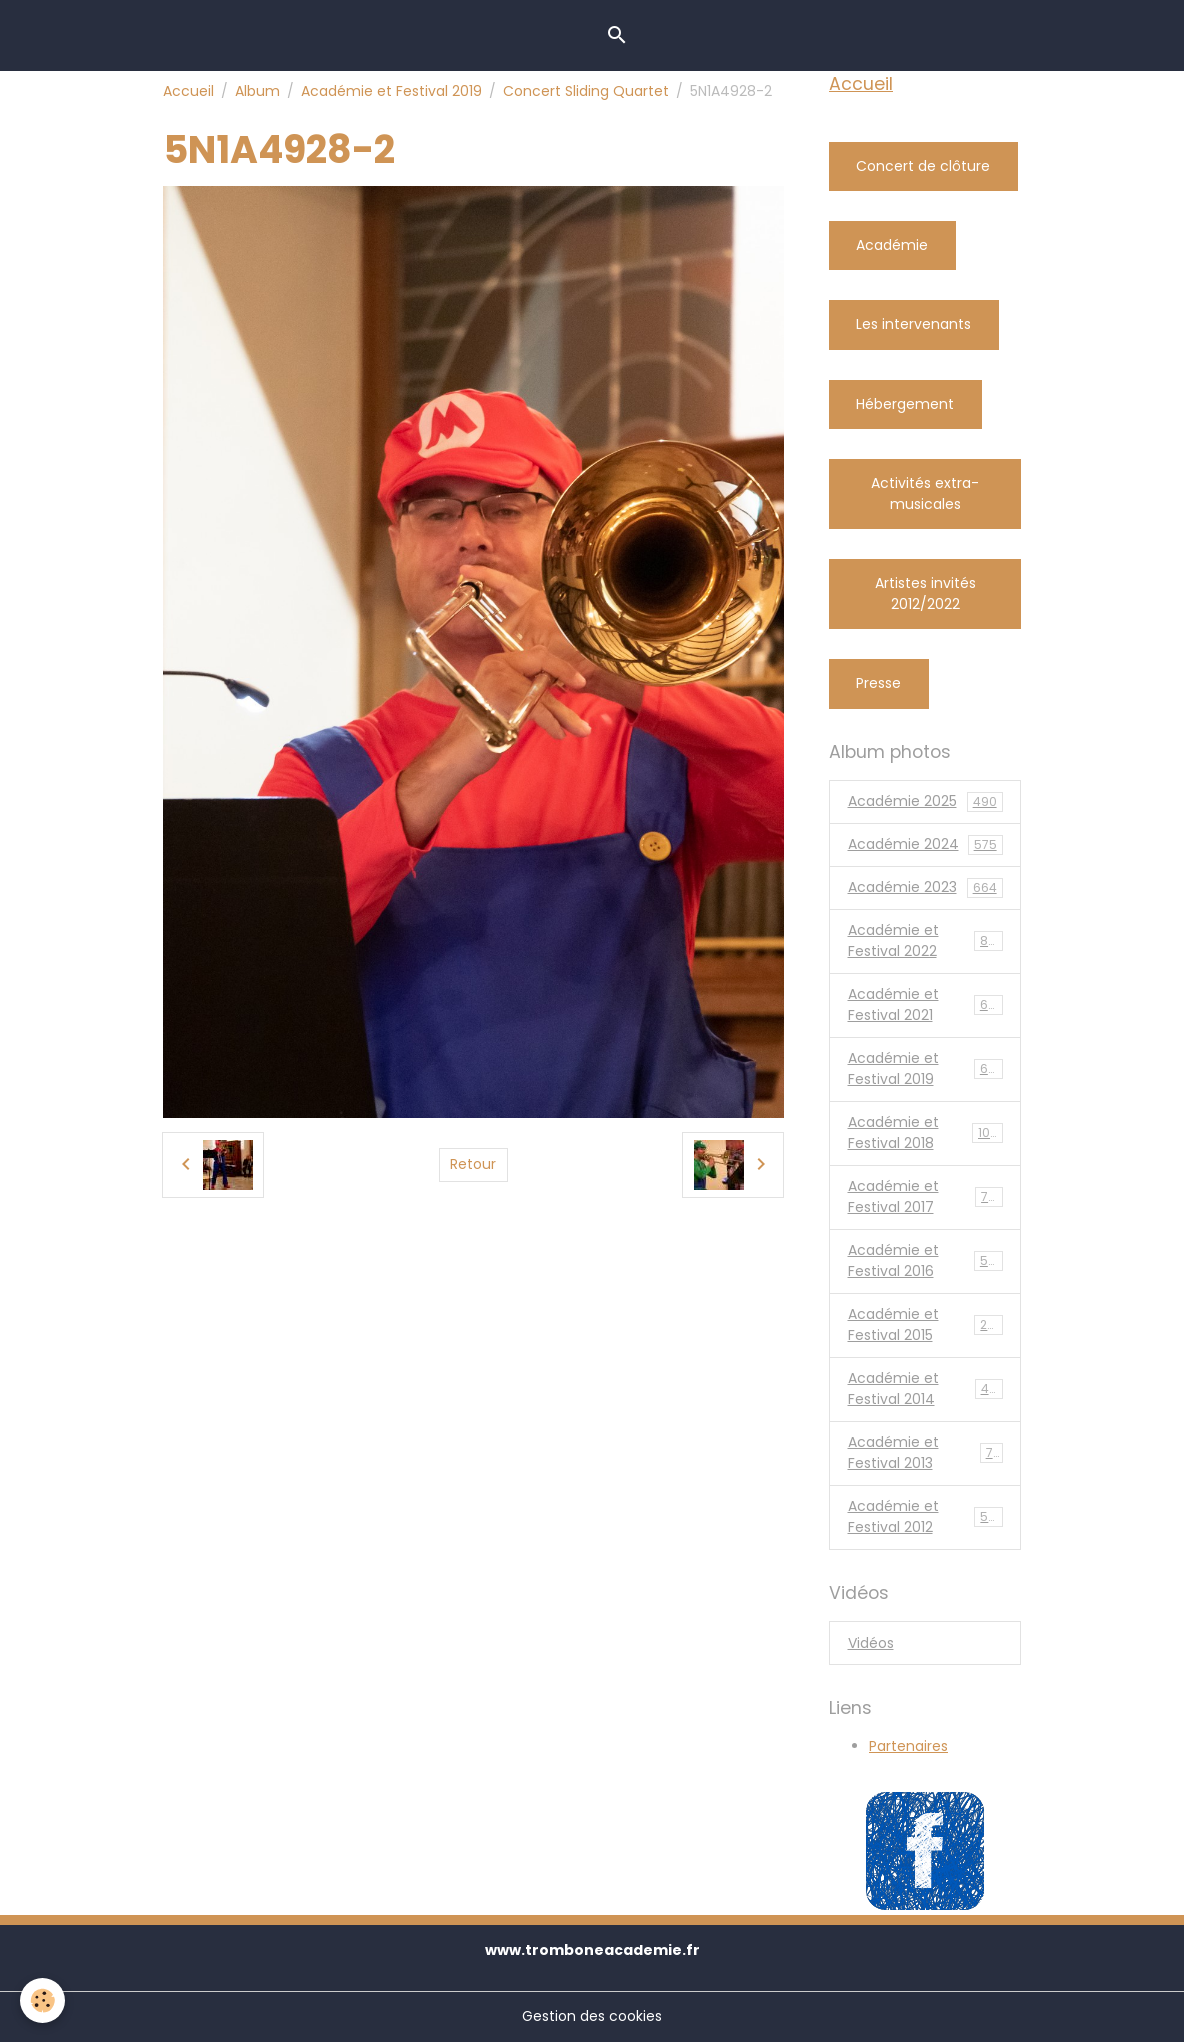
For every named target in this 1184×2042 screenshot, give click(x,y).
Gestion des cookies (592, 2016)
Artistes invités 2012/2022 (925, 593)
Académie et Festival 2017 (926, 1196)
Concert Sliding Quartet (586, 91)
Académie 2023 (925, 887)
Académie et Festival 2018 (927, 1132)
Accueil (188, 91)
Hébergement (905, 404)
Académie (892, 245)
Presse (878, 683)
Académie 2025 (925, 801)
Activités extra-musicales (925, 493)
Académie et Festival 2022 (926, 940)
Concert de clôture (923, 166)
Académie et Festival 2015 (926, 1324)
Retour (473, 1164)
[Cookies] (42, 2000)
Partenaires (908, 1746)
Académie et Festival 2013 (925, 1452)
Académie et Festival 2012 (926, 1516)
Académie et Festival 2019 (391, 91)
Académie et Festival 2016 (926, 1260)
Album (257, 91)
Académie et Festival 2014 (926, 1388)
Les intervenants (913, 324)
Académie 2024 (925, 844)
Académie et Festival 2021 (926, 1004)
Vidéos (871, 1643)
